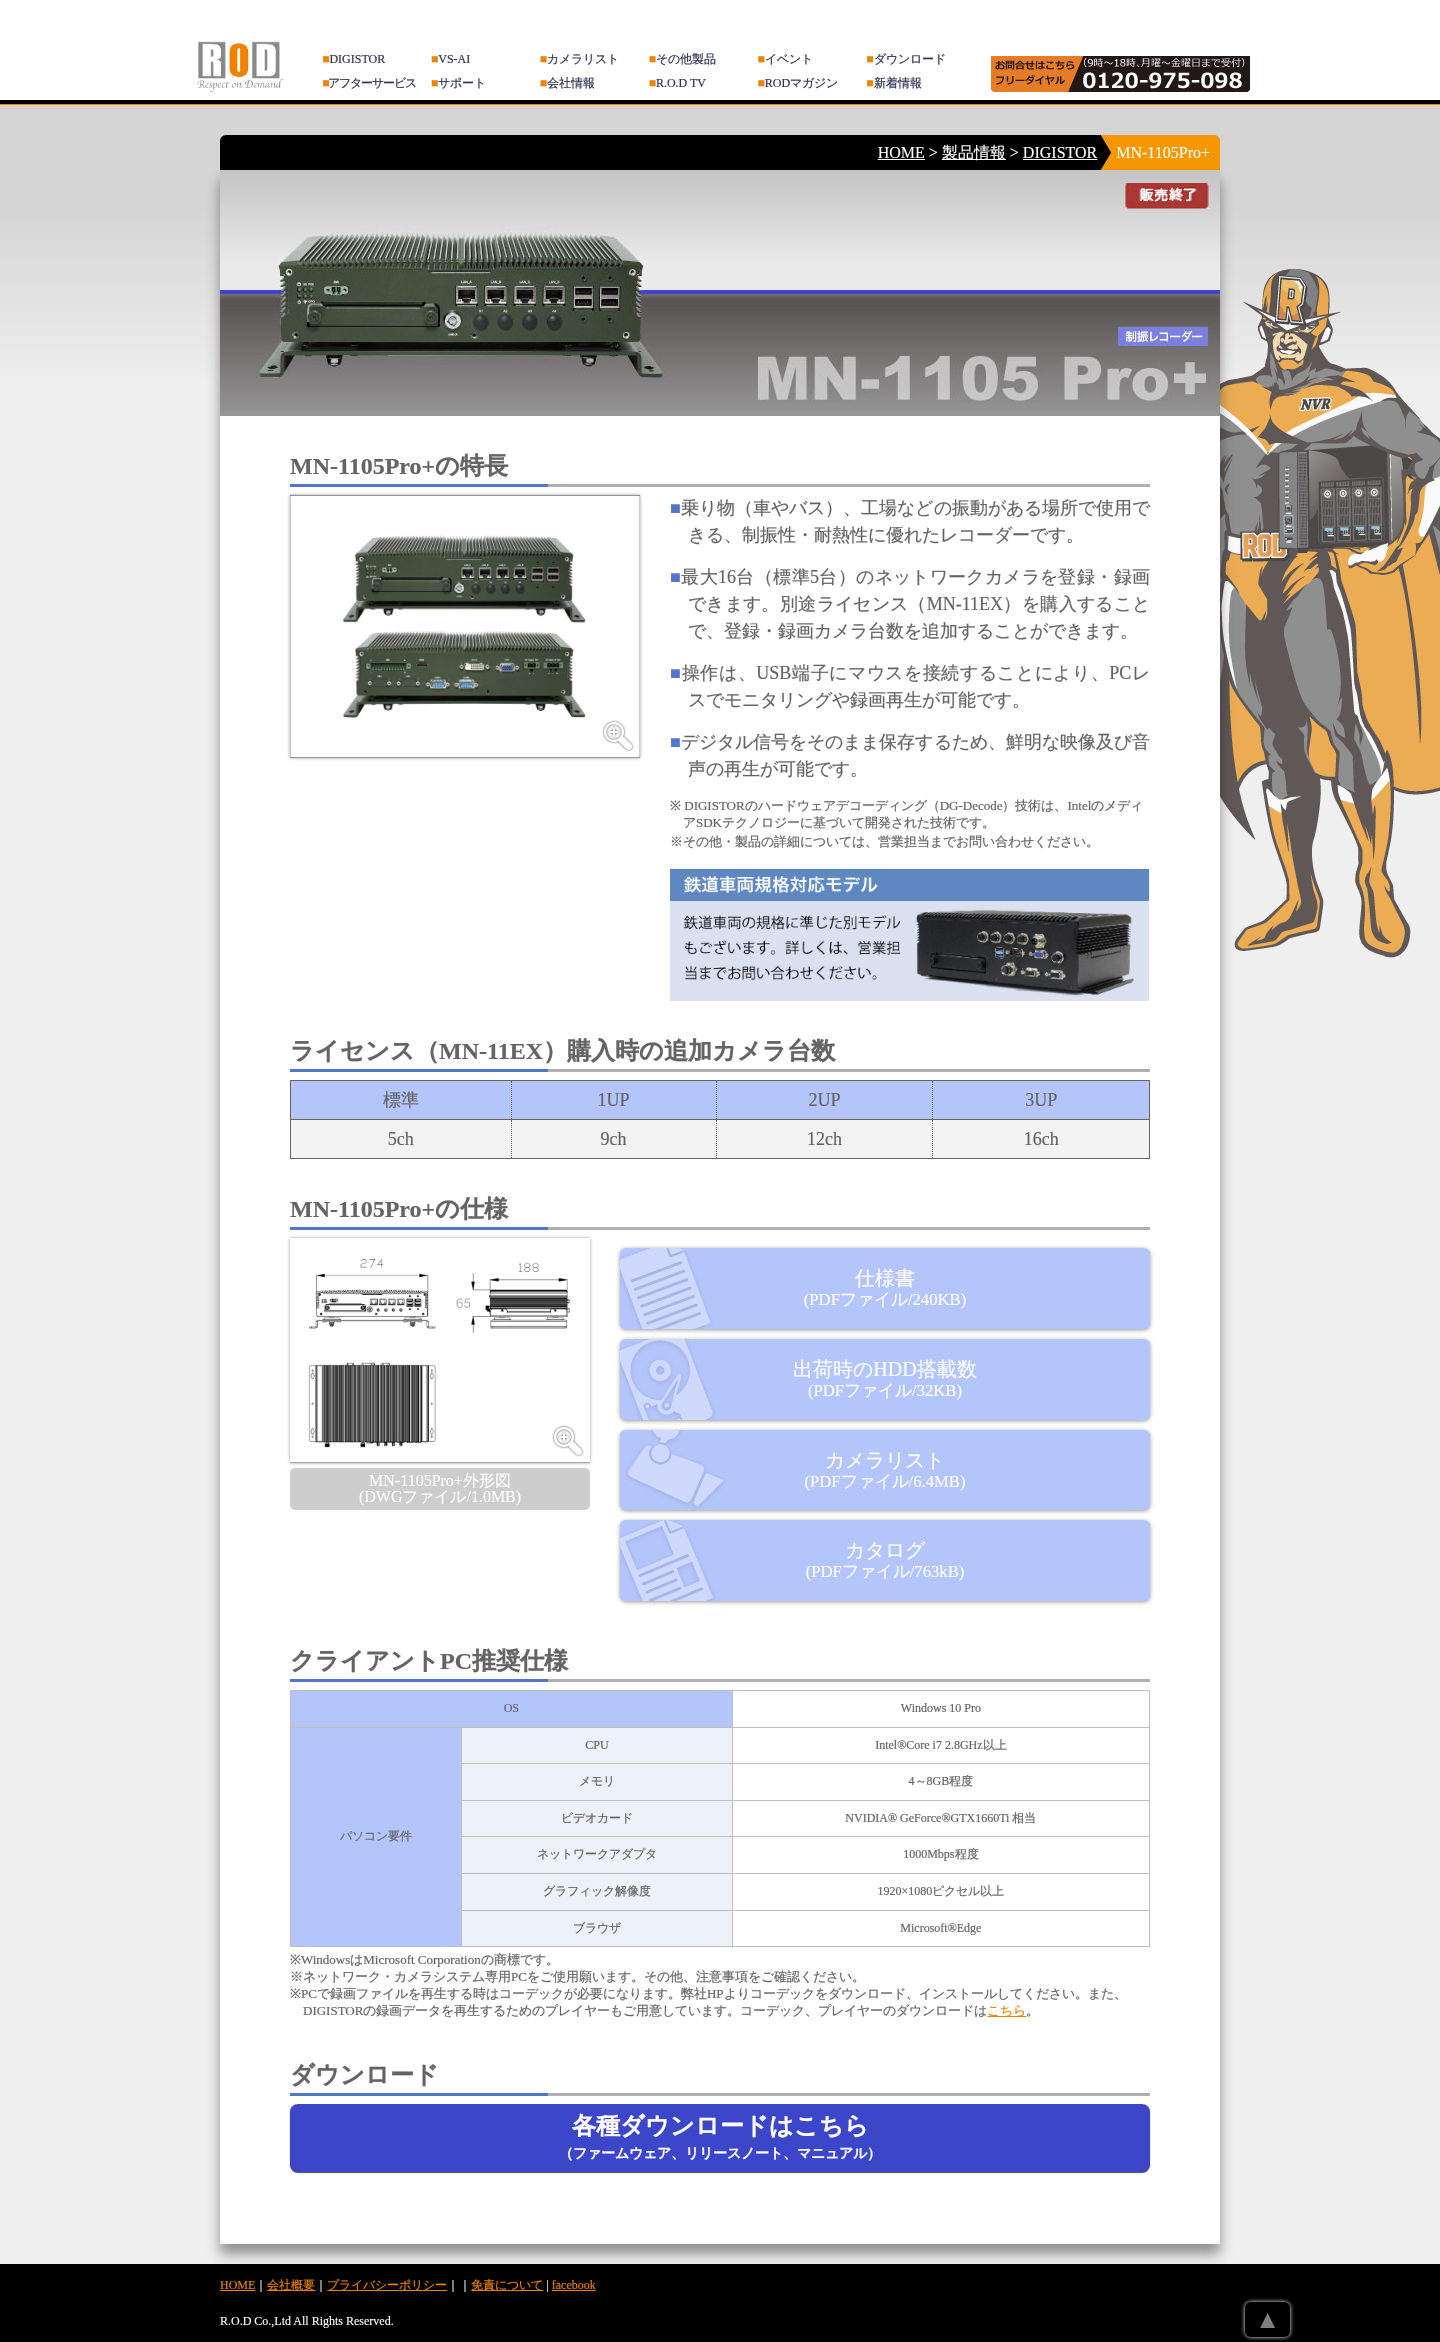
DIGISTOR (353, 59)
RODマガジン (798, 83)
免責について (507, 2285)
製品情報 (974, 152)
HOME (901, 152)
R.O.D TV (677, 83)
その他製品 (682, 59)
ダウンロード (905, 59)
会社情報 (567, 83)
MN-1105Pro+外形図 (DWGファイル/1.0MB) (440, 1488)
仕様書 (885, 1288)
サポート (458, 83)
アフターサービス (369, 83)
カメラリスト (579, 59)
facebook (574, 2285)
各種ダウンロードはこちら (720, 2137)
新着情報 (893, 83)
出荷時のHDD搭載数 (884, 1379)
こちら (1006, 2010)
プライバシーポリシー (387, 2285)
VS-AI (450, 59)
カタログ (885, 1560)
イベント (785, 59)
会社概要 (291, 2285)
